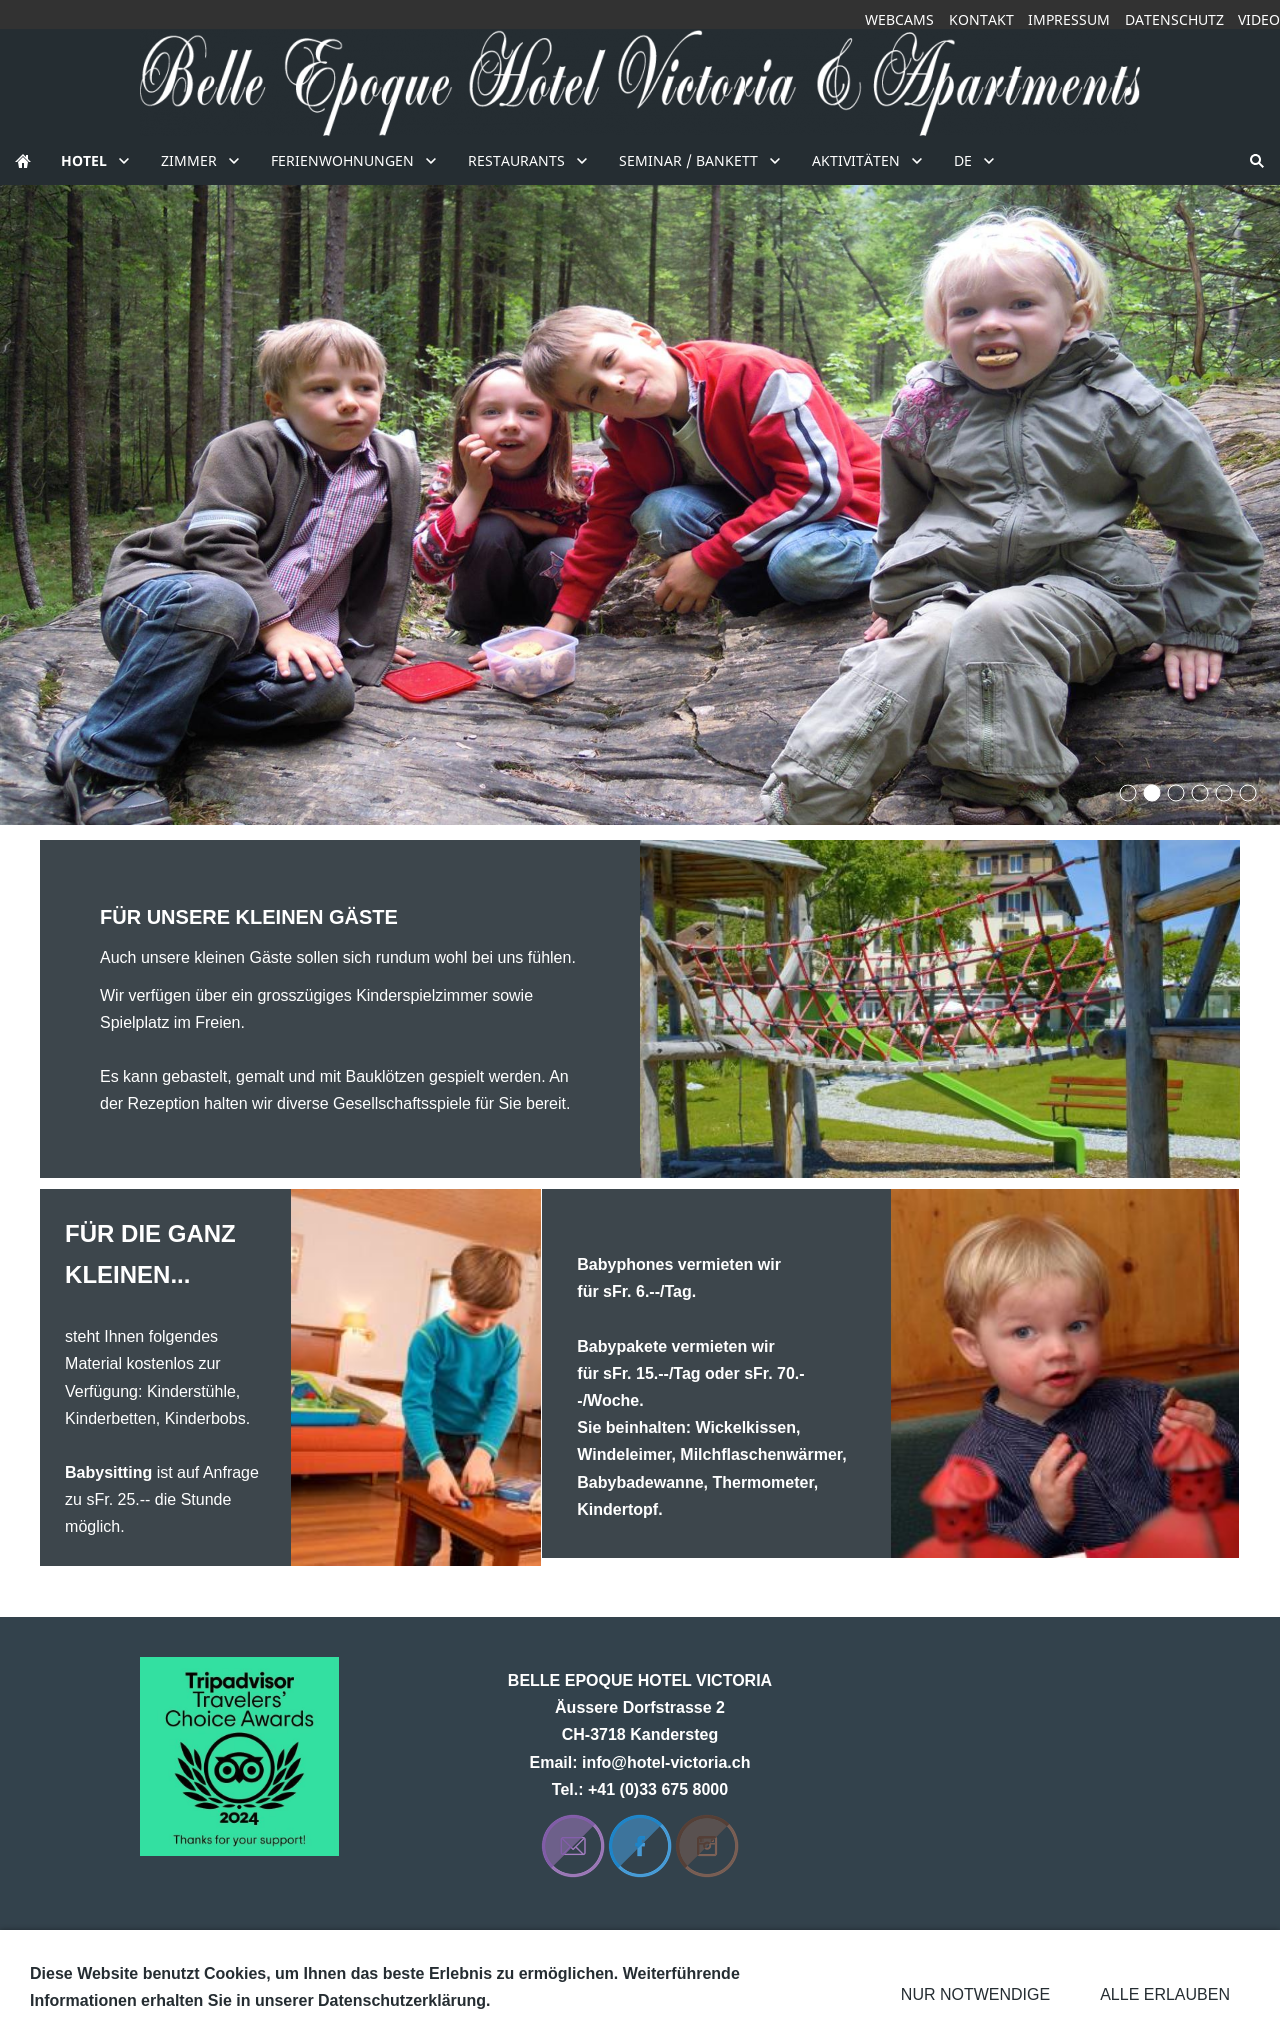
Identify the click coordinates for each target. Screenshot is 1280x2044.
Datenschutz (1174, 19)
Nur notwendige (975, 1994)
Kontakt (981, 19)
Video (1259, 19)
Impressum (1069, 19)
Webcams (899, 19)
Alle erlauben (1165, 1994)
